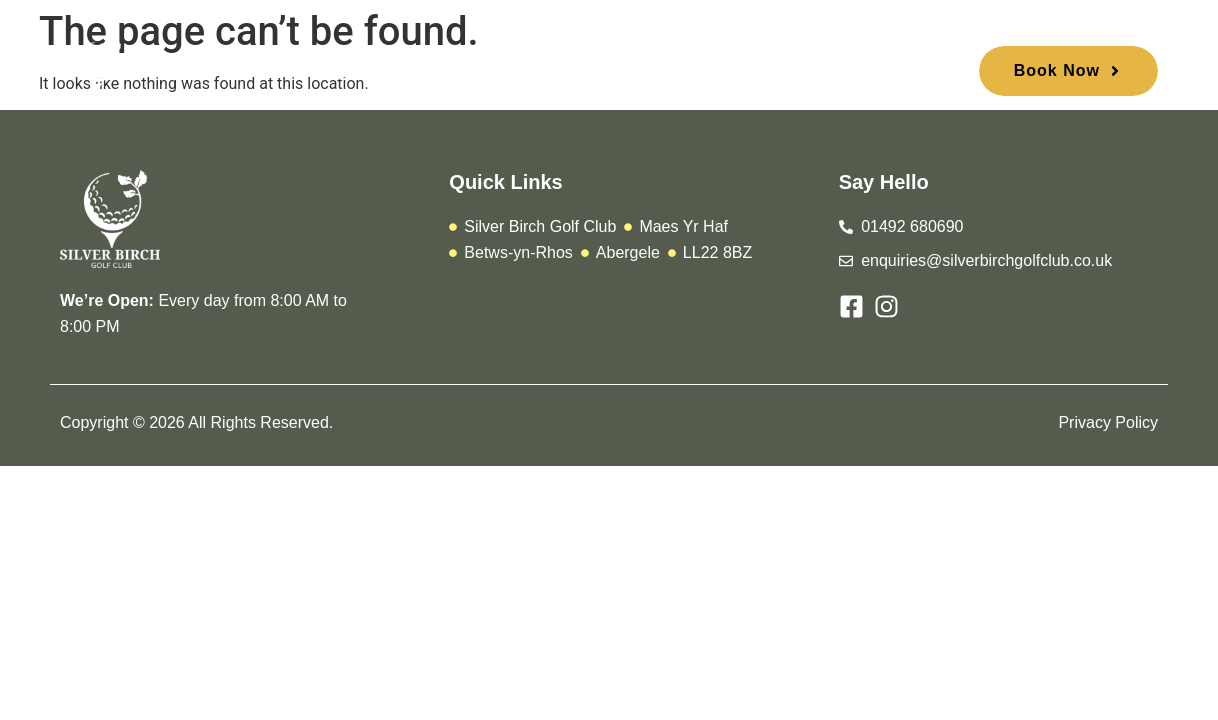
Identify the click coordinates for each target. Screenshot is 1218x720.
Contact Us (856, 74)
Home (325, 74)
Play (401, 74)
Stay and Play (727, 74)
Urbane (611, 74)
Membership (501, 74)
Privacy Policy (1108, 422)
